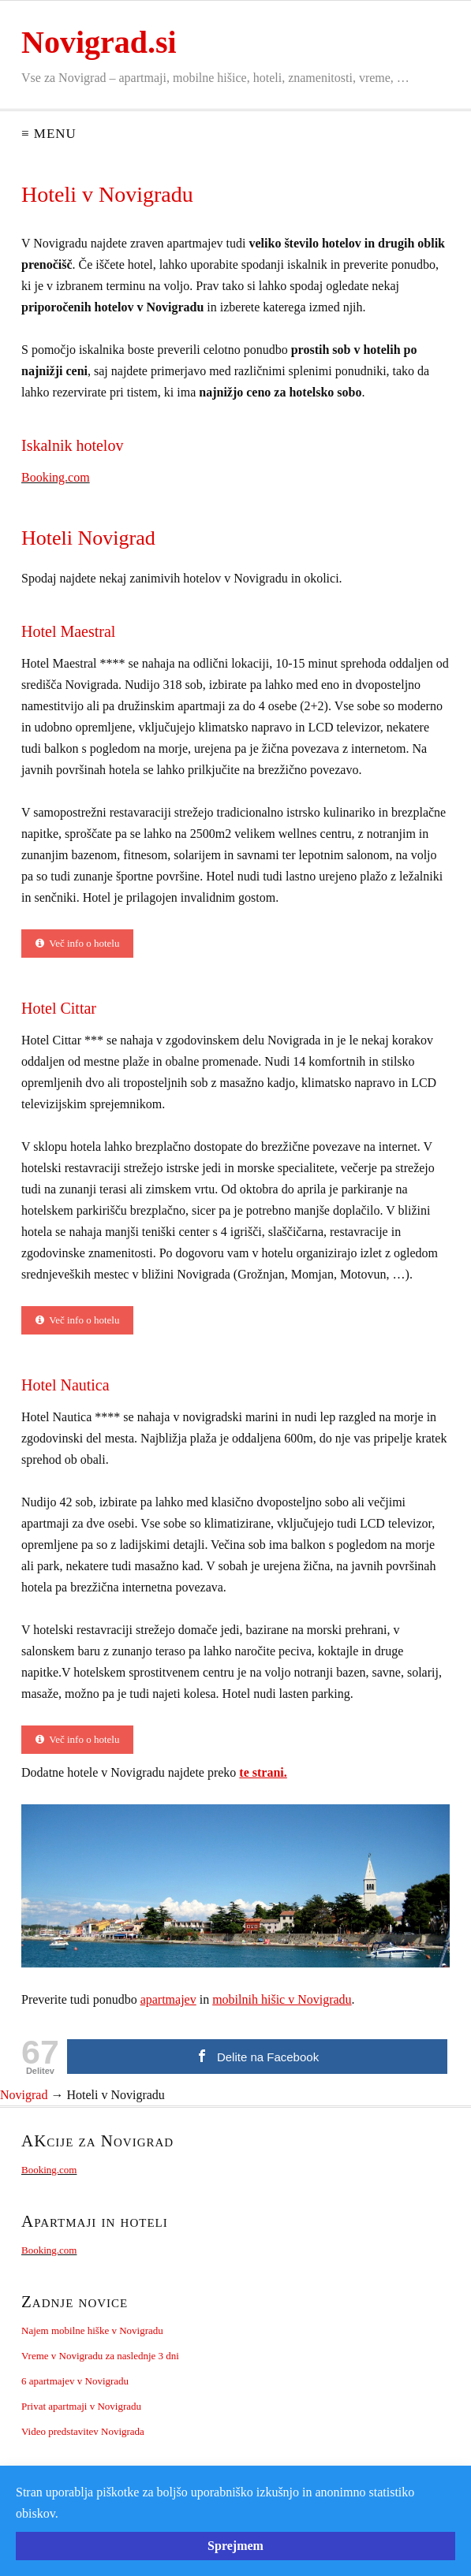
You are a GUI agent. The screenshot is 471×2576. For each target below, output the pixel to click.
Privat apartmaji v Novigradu (81, 2406)
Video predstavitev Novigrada (82, 2431)
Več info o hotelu (77, 943)
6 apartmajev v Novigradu (75, 2381)
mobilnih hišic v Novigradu (281, 1999)
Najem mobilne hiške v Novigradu (92, 2330)
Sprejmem (235, 2545)
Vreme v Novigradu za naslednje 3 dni (100, 2356)
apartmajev (168, 1999)
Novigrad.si (99, 42)
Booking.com (55, 477)
